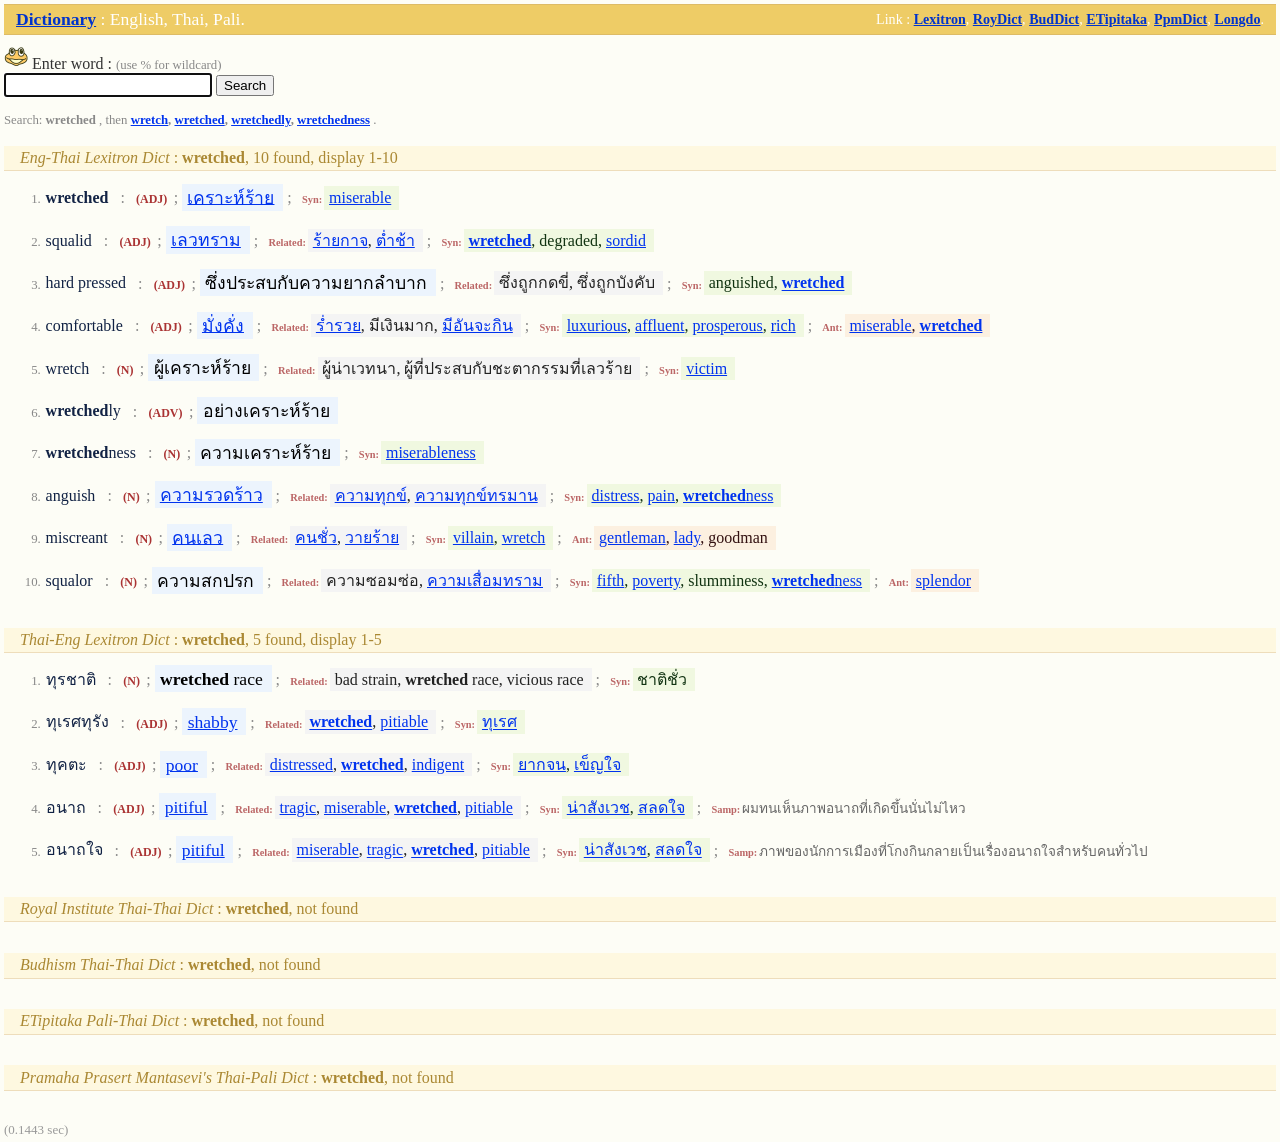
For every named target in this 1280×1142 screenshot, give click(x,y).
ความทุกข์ (371, 495)
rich (783, 325)
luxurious (597, 325)
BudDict (1054, 19)
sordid (626, 240)
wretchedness (333, 120)
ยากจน (542, 764)
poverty (656, 580)
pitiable (404, 722)
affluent (659, 325)
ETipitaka (1116, 19)
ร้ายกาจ (340, 240)
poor (182, 764)
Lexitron (940, 19)
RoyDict (997, 19)
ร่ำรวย (338, 325)
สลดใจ (661, 807)
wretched (200, 120)
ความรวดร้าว (211, 495)
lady (687, 537)
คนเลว (197, 537)
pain (661, 495)
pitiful (186, 807)
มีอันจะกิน (477, 325)
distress (615, 495)
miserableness (431, 452)
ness (728, 495)
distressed (301, 764)
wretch (149, 120)
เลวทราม (206, 240)
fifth (611, 580)
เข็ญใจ (597, 764)
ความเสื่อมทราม (485, 580)
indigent (438, 764)
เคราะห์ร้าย (230, 197)
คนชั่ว (316, 537)
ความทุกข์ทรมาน (476, 495)
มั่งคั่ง (223, 325)
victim (706, 368)
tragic (298, 807)
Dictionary (56, 19)
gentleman (632, 537)
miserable (360, 197)
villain (473, 537)
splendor (943, 580)
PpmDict (1180, 19)
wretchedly (260, 120)
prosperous (728, 325)
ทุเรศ (499, 722)
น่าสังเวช (598, 807)
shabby (213, 722)
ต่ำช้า (395, 240)
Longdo (1237, 19)
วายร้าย (372, 537)
